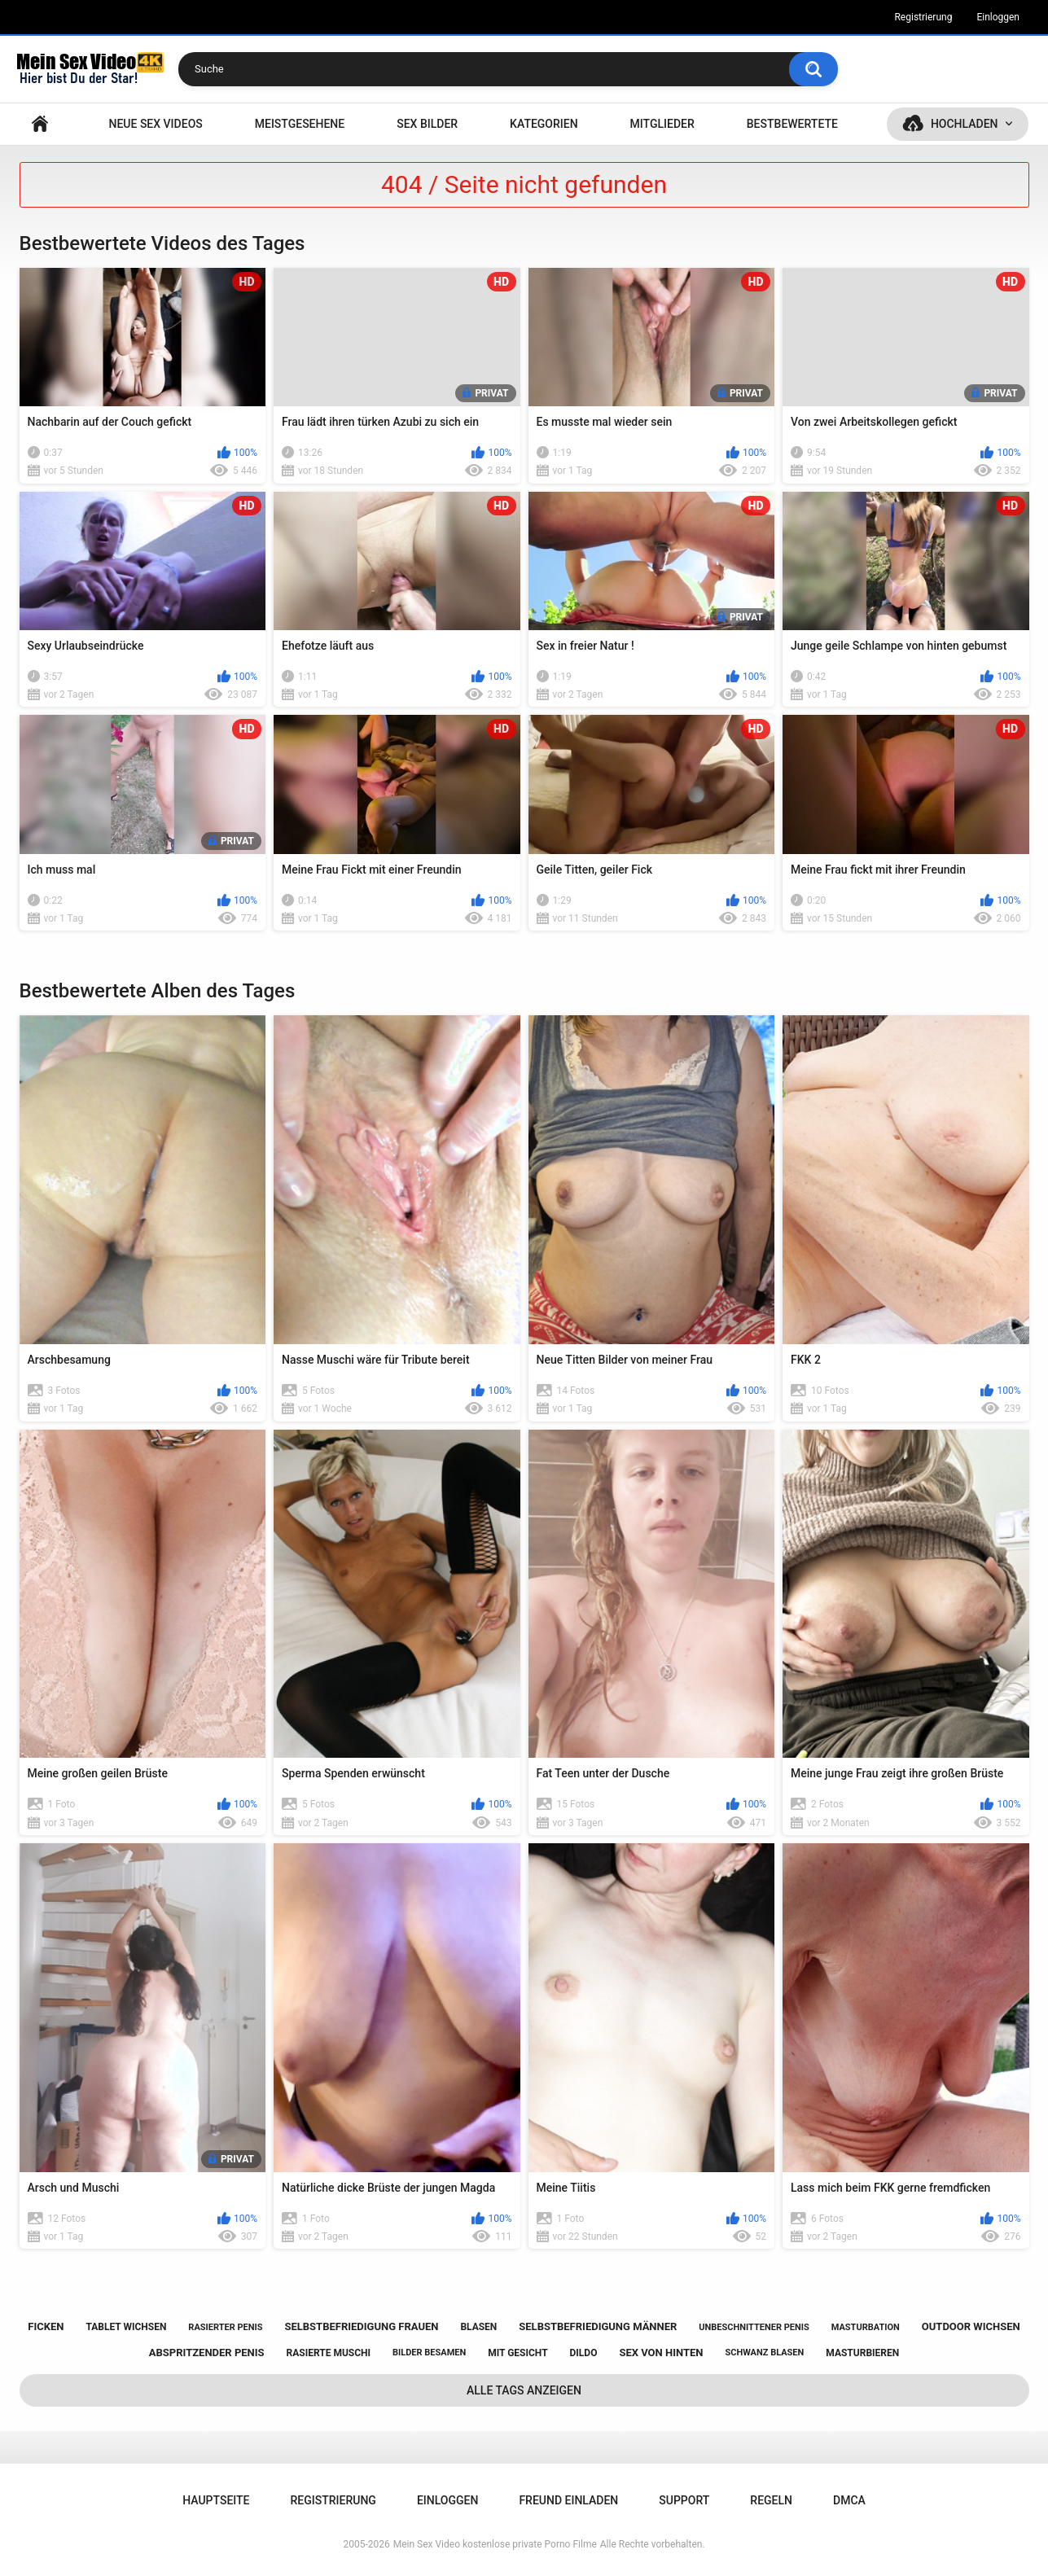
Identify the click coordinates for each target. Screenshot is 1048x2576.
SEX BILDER (427, 123)
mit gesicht (517, 2353)
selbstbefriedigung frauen (361, 2326)
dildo (584, 2353)
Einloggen (997, 17)
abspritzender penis (207, 2352)
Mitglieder (662, 123)
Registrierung (923, 17)
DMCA (849, 2500)
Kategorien (544, 123)
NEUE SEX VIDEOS (155, 123)
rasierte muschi (329, 2353)
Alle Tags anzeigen (524, 2390)
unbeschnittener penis (754, 2327)
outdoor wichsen (971, 2326)
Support (684, 2500)
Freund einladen (568, 2500)
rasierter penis (225, 2327)
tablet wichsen (126, 2327)
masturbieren (862, 2353)
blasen (478, 2327)
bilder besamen (429, 2352)
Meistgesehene (299, 123)
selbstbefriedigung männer (598, 2326)
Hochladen (964, 123)
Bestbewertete (792, 123)
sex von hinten (661, 2352)
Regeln (771, 2500)
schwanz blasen (764, 2352)
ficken (46, 2326)
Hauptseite (40, 124)
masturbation (865, 2327)
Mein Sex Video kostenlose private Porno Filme (495, 2544)
